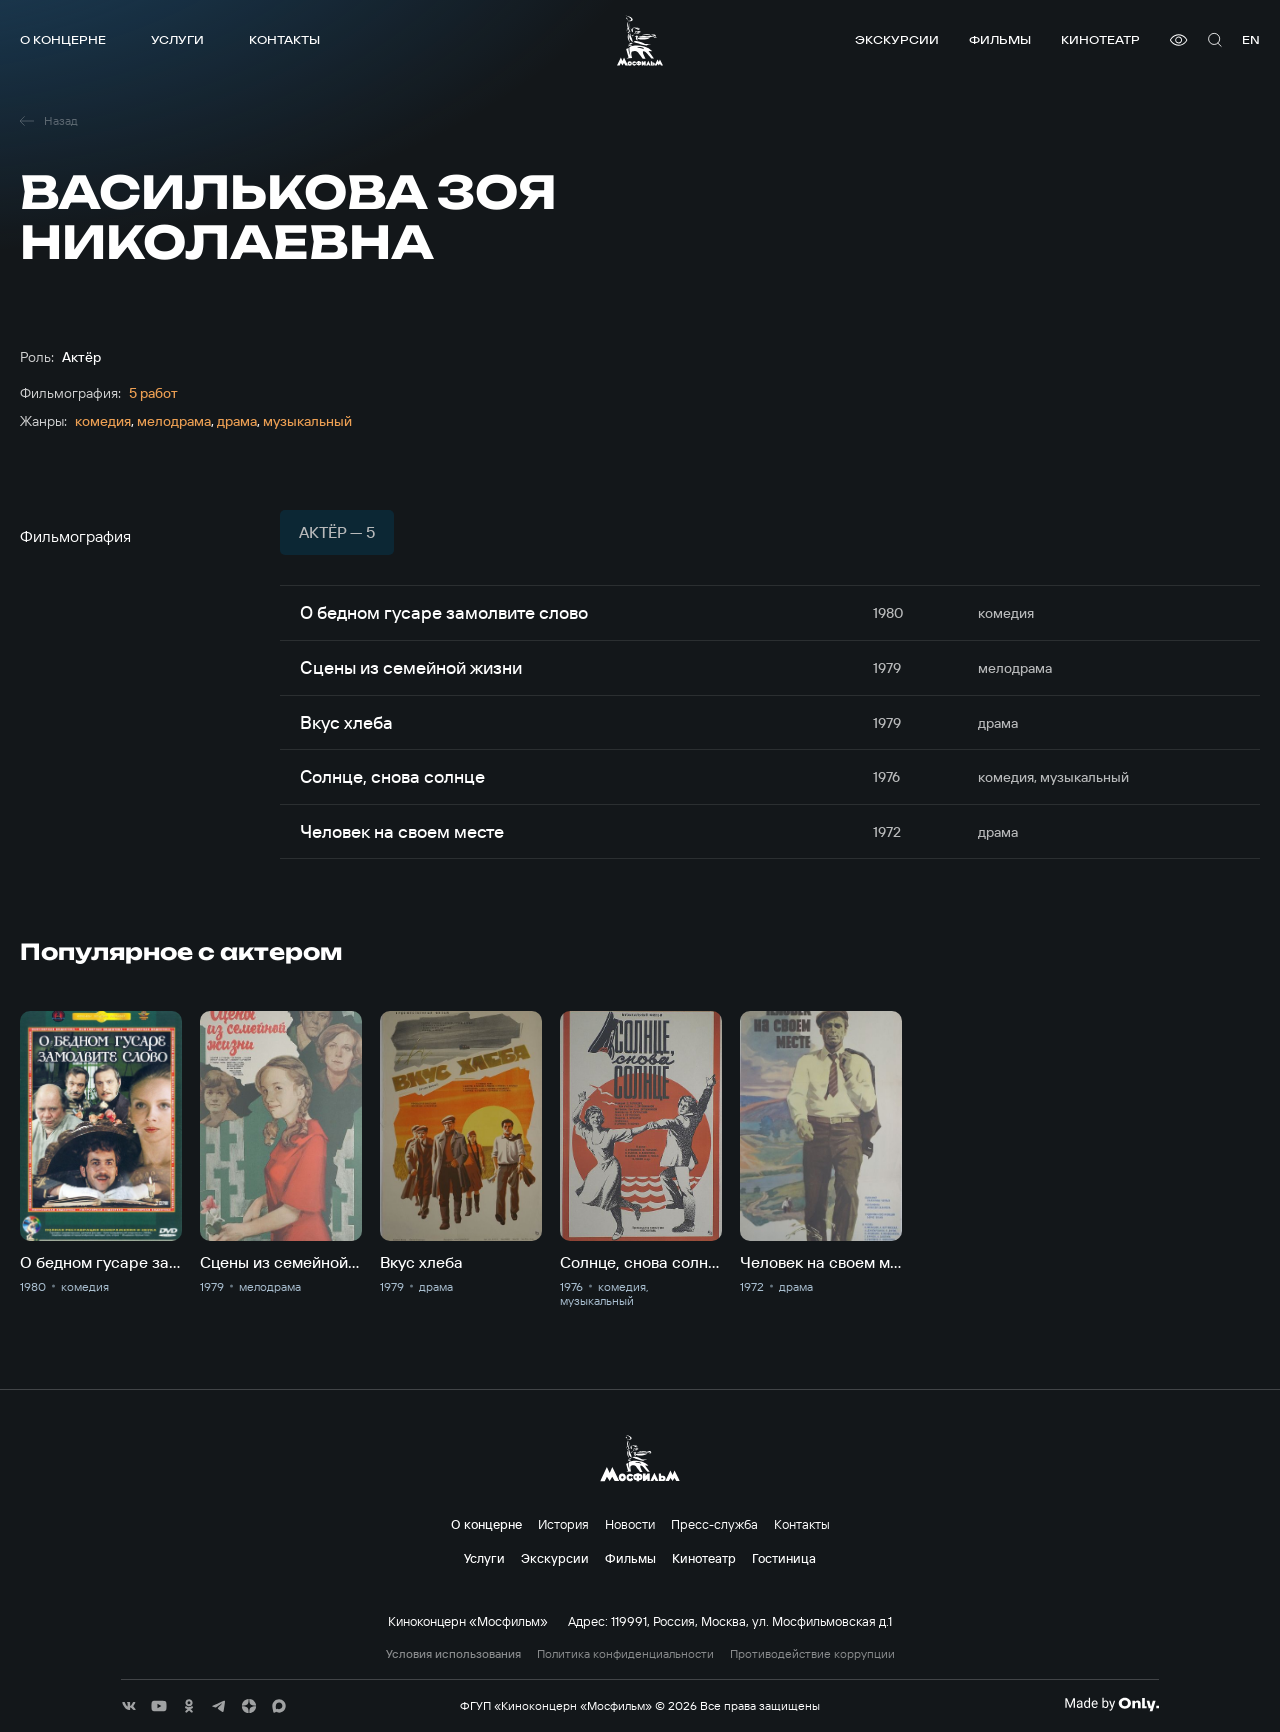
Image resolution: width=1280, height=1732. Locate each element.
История (563, 1524)
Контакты (284, 39)
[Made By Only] (1111, 1704)
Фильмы (1000, 39)
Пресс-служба (714, 1524)
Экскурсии (897, 39)
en (1251, 39)
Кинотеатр (1100, 39)
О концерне (63, 39)
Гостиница (784, 1558)
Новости (630, 1524)
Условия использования (453, 1654)
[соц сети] (129, 1706)
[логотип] (640, 40)
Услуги (177, 39)
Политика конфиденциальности (625, 1654)
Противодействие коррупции (812, 1654)
